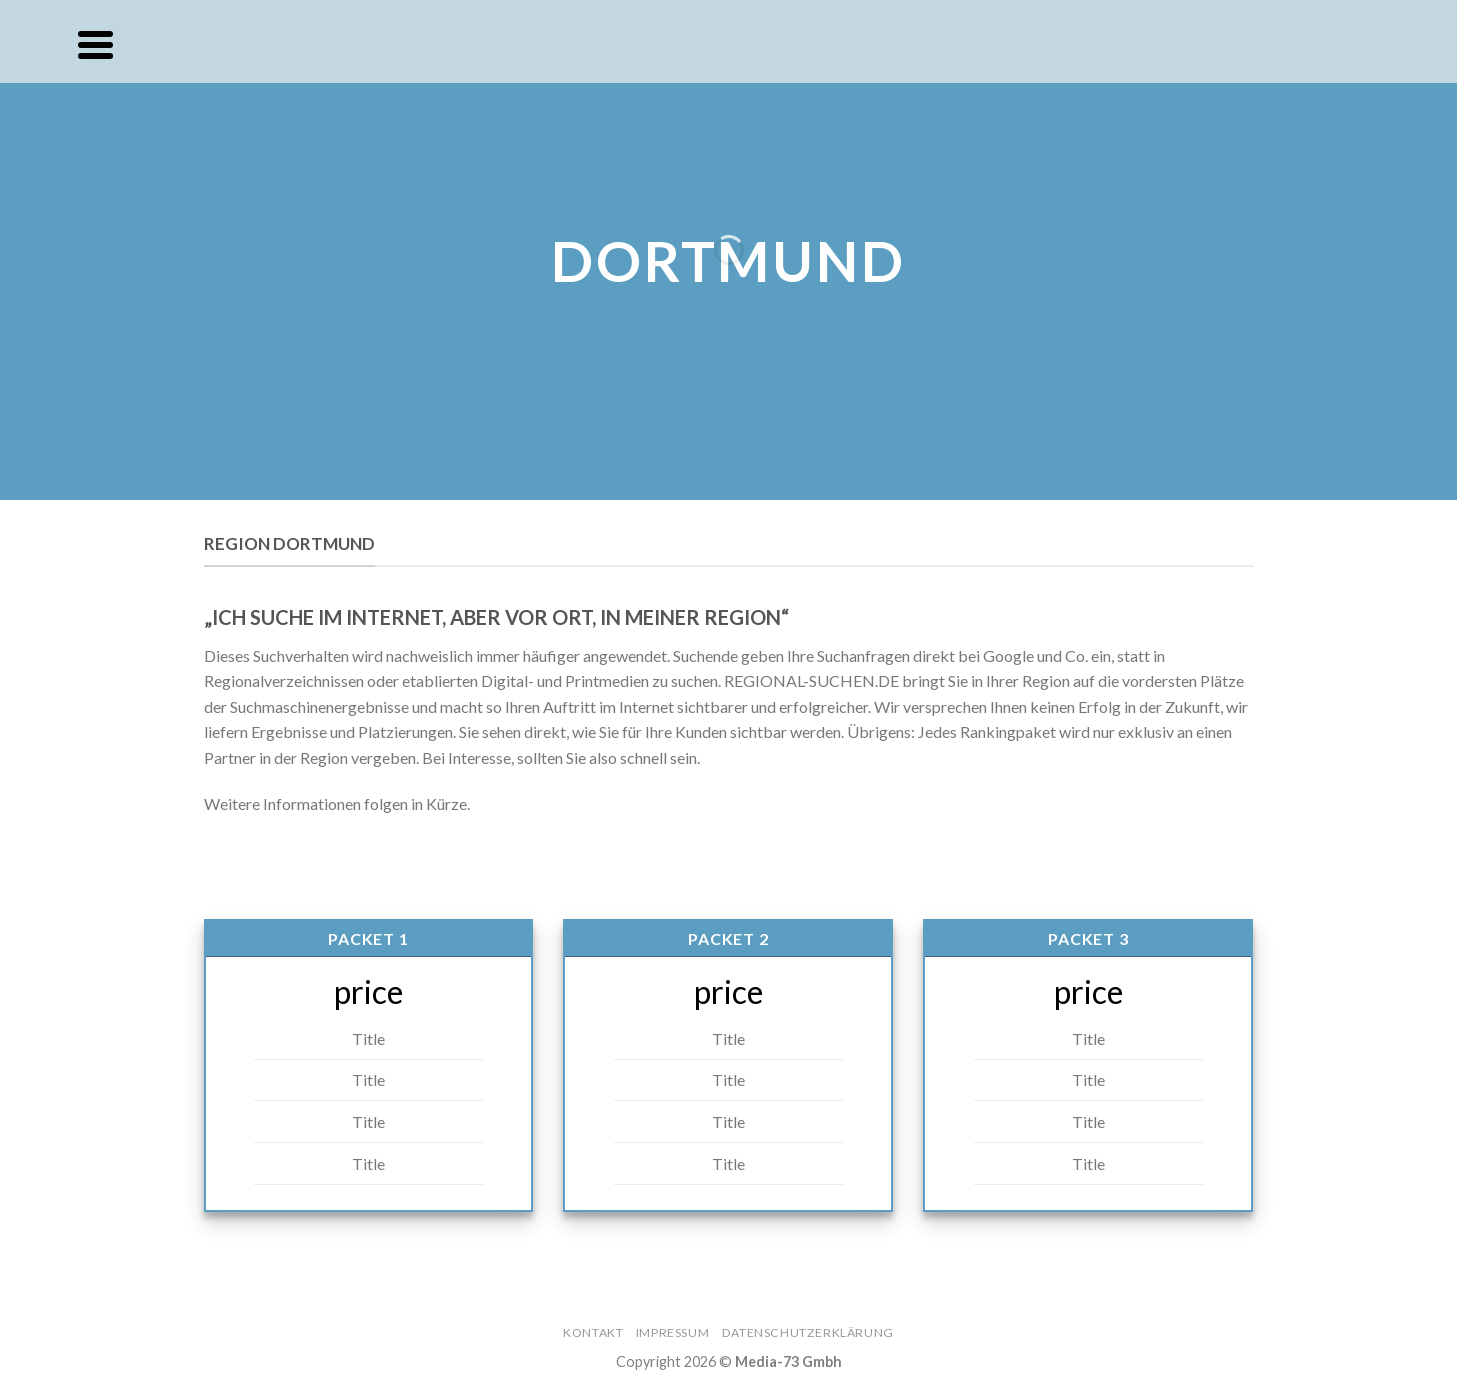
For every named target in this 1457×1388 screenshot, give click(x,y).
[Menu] (95, 45)
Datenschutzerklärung (808, 1332)
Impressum (673, 1332)
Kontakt (593, 1332)
